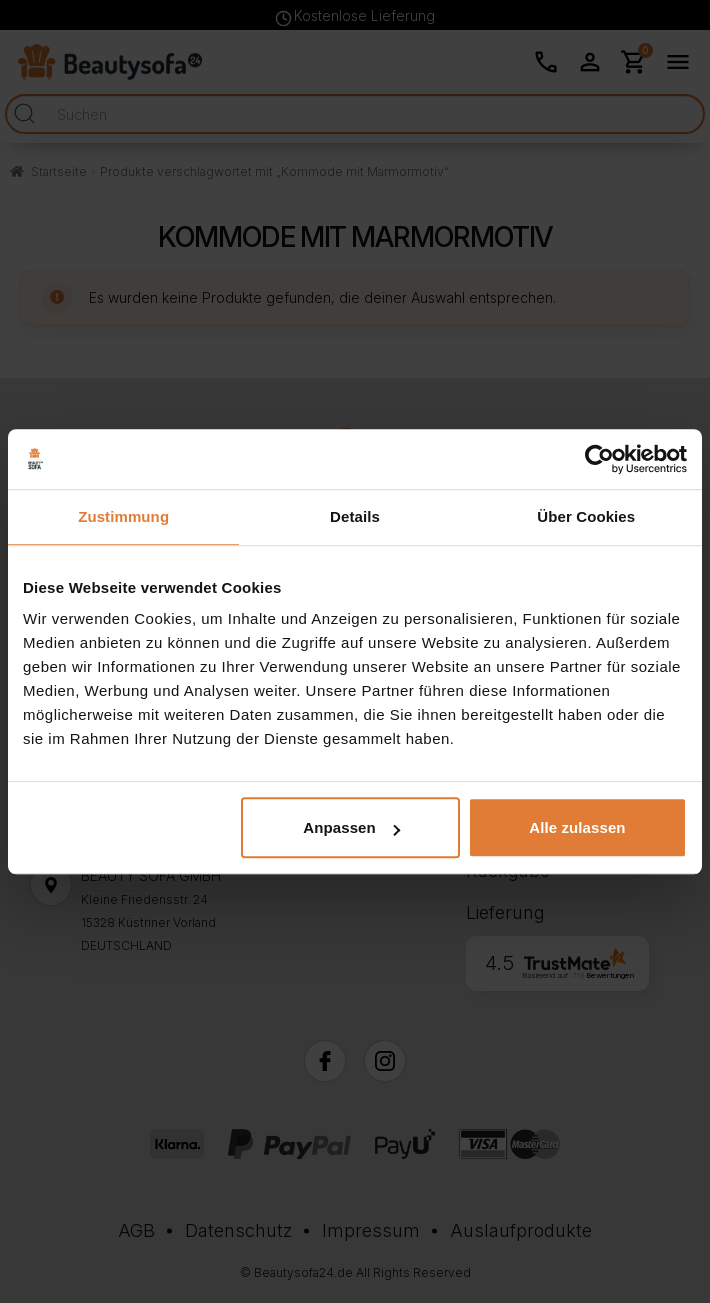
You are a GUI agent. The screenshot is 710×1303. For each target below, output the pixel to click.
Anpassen (351, 827)
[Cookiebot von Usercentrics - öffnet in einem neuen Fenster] (599, 459)
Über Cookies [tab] (586, 516)
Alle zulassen (577, 827)
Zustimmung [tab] (123, 516)
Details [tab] (355, 516)
